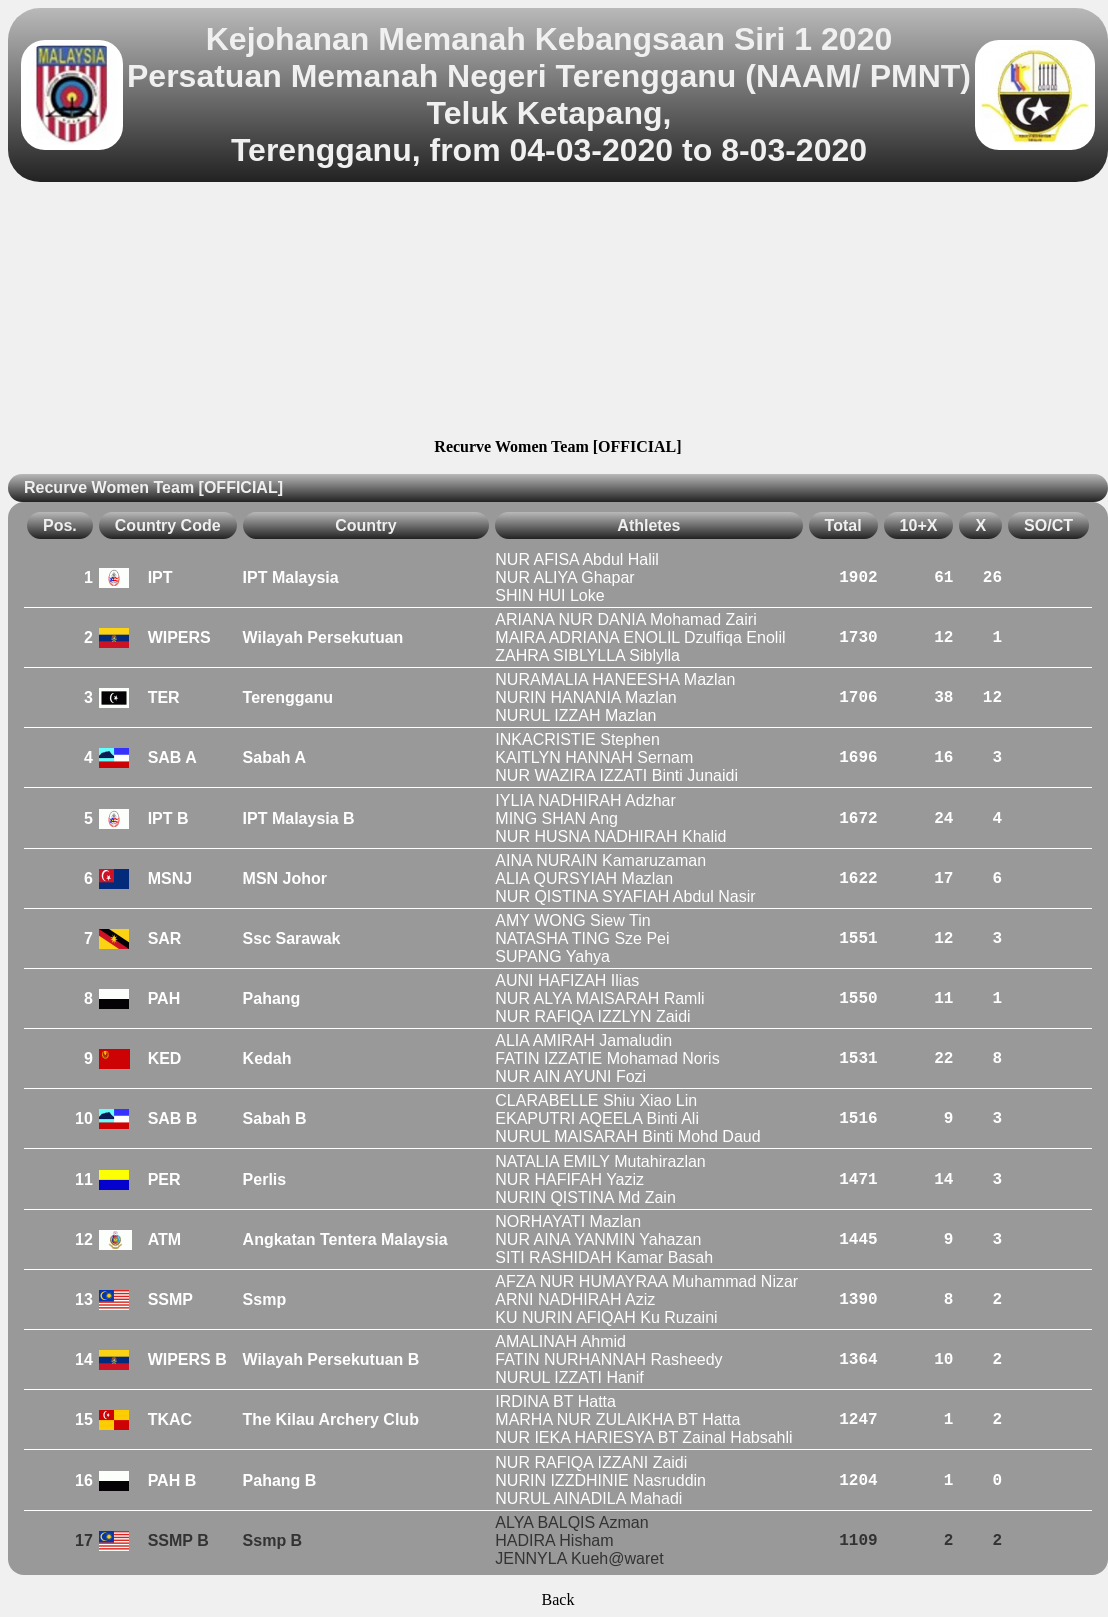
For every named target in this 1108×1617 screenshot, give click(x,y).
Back (558, 1599)
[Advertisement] (558, 313)
